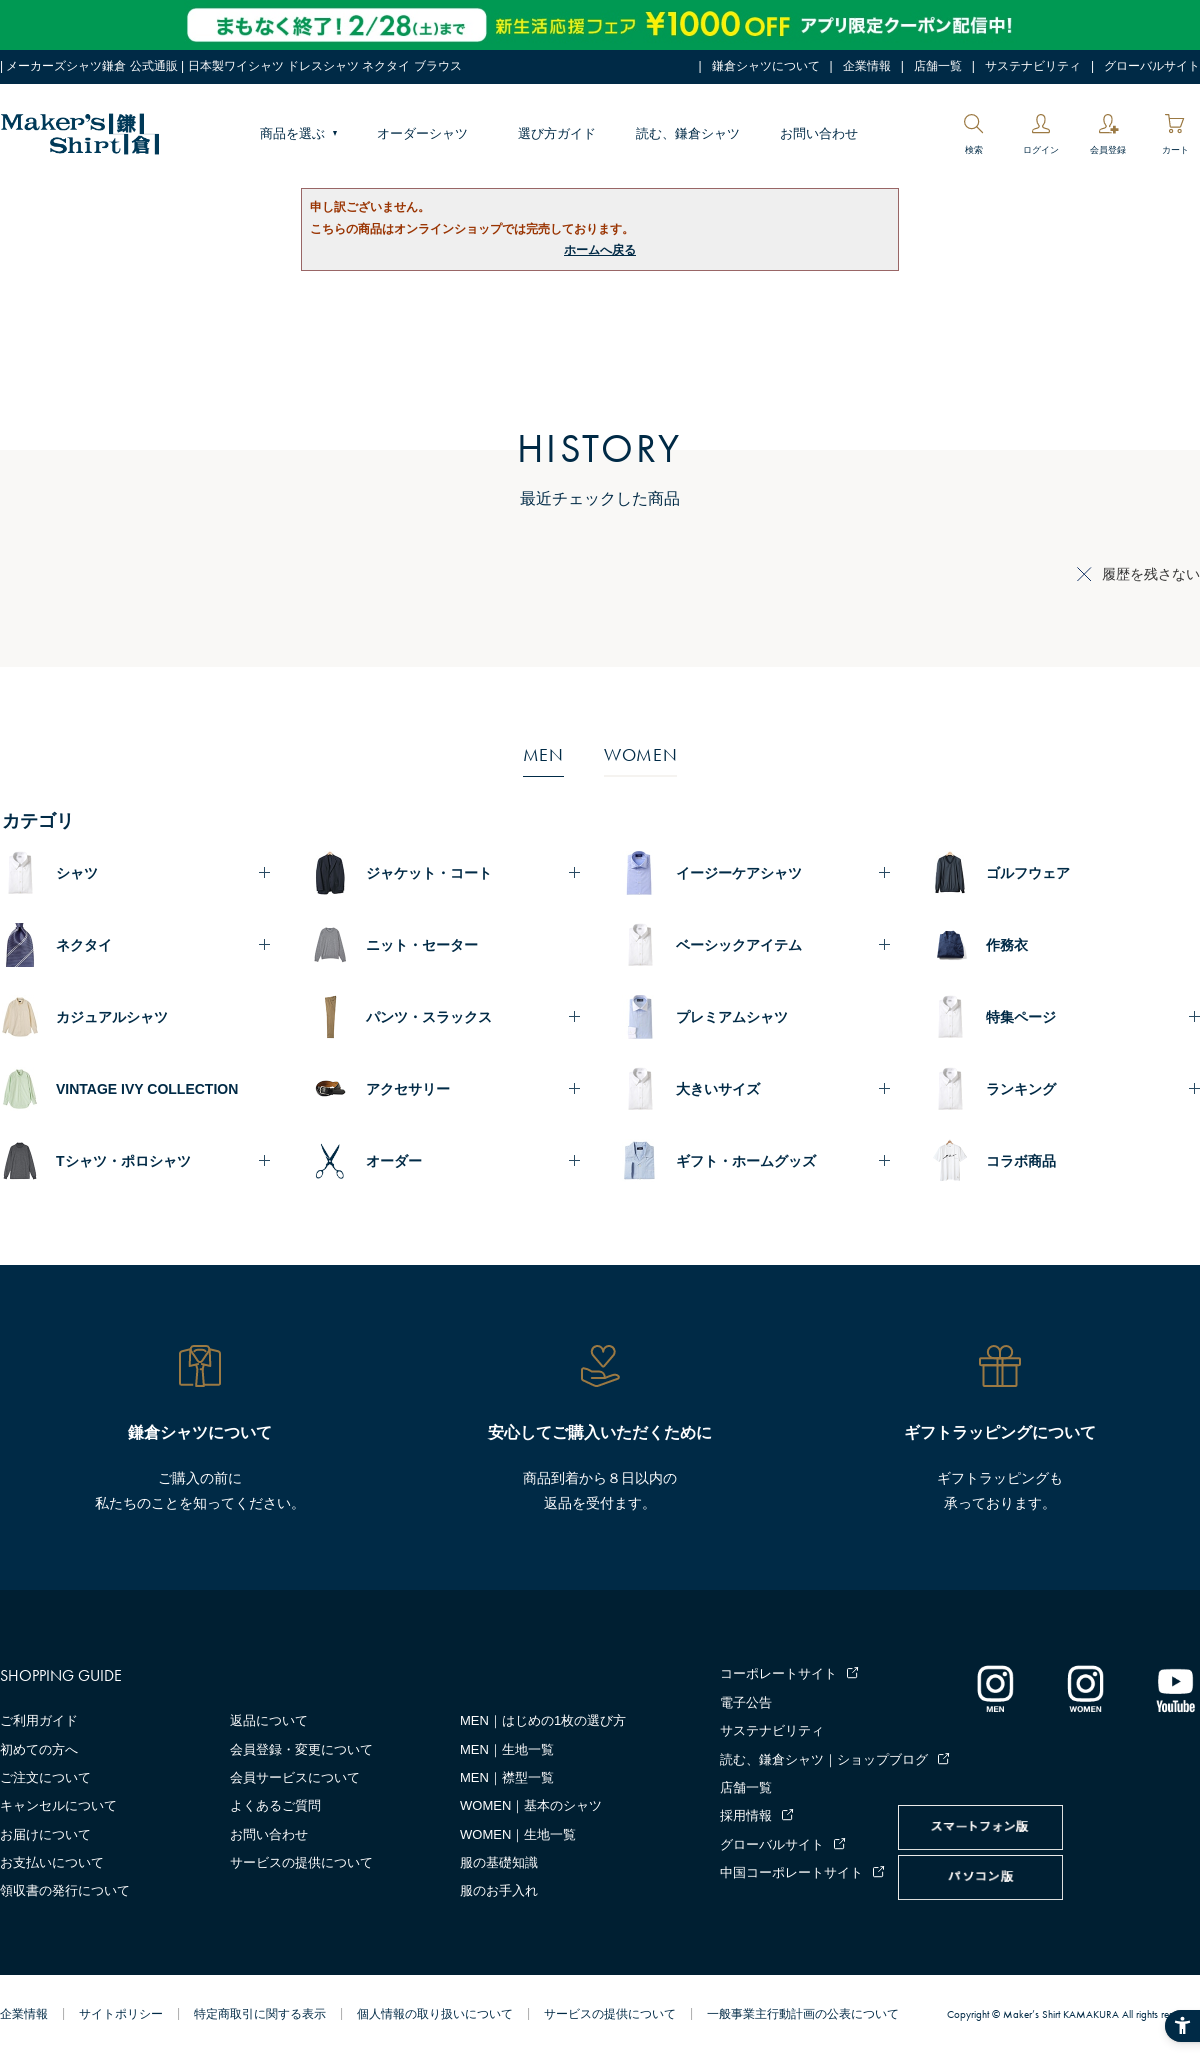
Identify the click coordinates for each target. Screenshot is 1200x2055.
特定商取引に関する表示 (260, 2014)
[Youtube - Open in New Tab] (1175, 1688)
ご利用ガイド (39, 1720)
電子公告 (746, 1702)
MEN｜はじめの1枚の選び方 (543, 1720)
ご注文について (45, 1777)
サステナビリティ (1033, 66)
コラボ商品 (1021, 1161)
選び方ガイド (557, 133)
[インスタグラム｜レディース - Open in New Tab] (1085, 1688)
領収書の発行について (65, 1890)
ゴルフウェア (1028, 873)
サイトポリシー (121, 2014)
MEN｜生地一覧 (507, 1749)
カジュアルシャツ (112, 1017)
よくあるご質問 (275, 1805)
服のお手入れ (499, 1890)
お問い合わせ (819, 133)
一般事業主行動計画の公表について (803, 2014)
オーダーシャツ (422, 133)
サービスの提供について (301, 1862)
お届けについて (45, 1834)
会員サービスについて (295, 1777)
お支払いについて (52, 1862)
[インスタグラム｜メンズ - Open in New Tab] (995, 1688)
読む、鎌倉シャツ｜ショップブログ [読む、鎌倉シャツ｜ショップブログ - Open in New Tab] (824, 1759)
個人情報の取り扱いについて (435, 2014)
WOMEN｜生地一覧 (518, 1834)
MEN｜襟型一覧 (507, 1777)
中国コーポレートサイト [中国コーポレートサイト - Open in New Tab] (791, 1872)
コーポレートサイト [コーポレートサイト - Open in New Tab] (778, 1673)
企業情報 (867, 66)
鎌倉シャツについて (766, 66)
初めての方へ (39, 1749)
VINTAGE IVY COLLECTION (147, 1089)
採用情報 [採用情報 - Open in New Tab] (746, 1815)
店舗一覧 (938, 66)
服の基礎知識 (499, 1862)
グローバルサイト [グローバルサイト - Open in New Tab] (1152, 66)
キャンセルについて (58, 1805)
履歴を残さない (1151, 574)
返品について (269, 1720)
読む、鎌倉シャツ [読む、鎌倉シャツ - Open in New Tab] (688, 133)
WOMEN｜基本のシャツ (531, 1805)
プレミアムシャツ (732, 1017)
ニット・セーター (422, 945)
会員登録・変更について (301, 1749)
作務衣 (1007, 945)
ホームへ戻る (600, 250)
